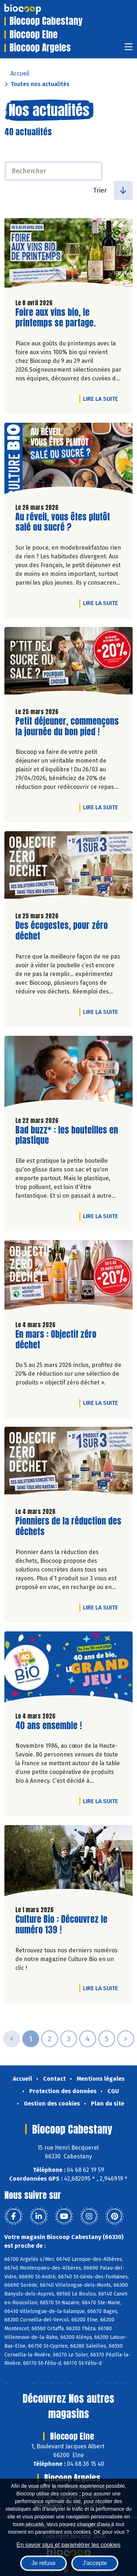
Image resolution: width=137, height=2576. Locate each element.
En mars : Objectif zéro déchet (57, 1339)
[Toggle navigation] (129, 49)
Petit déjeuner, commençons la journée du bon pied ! (67, 726)
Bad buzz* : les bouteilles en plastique (66, 1135)
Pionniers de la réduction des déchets (68, 1526)
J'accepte (95, 2563)
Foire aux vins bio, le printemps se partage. (57, 317)
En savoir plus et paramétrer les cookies (68, 2545)
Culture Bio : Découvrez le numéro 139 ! (61, 1924)
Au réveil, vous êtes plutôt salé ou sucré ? (62, 522)
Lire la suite (102, 398)
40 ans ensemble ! (48, 1725)
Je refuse (43, 2563)
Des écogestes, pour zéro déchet (61, 930)
